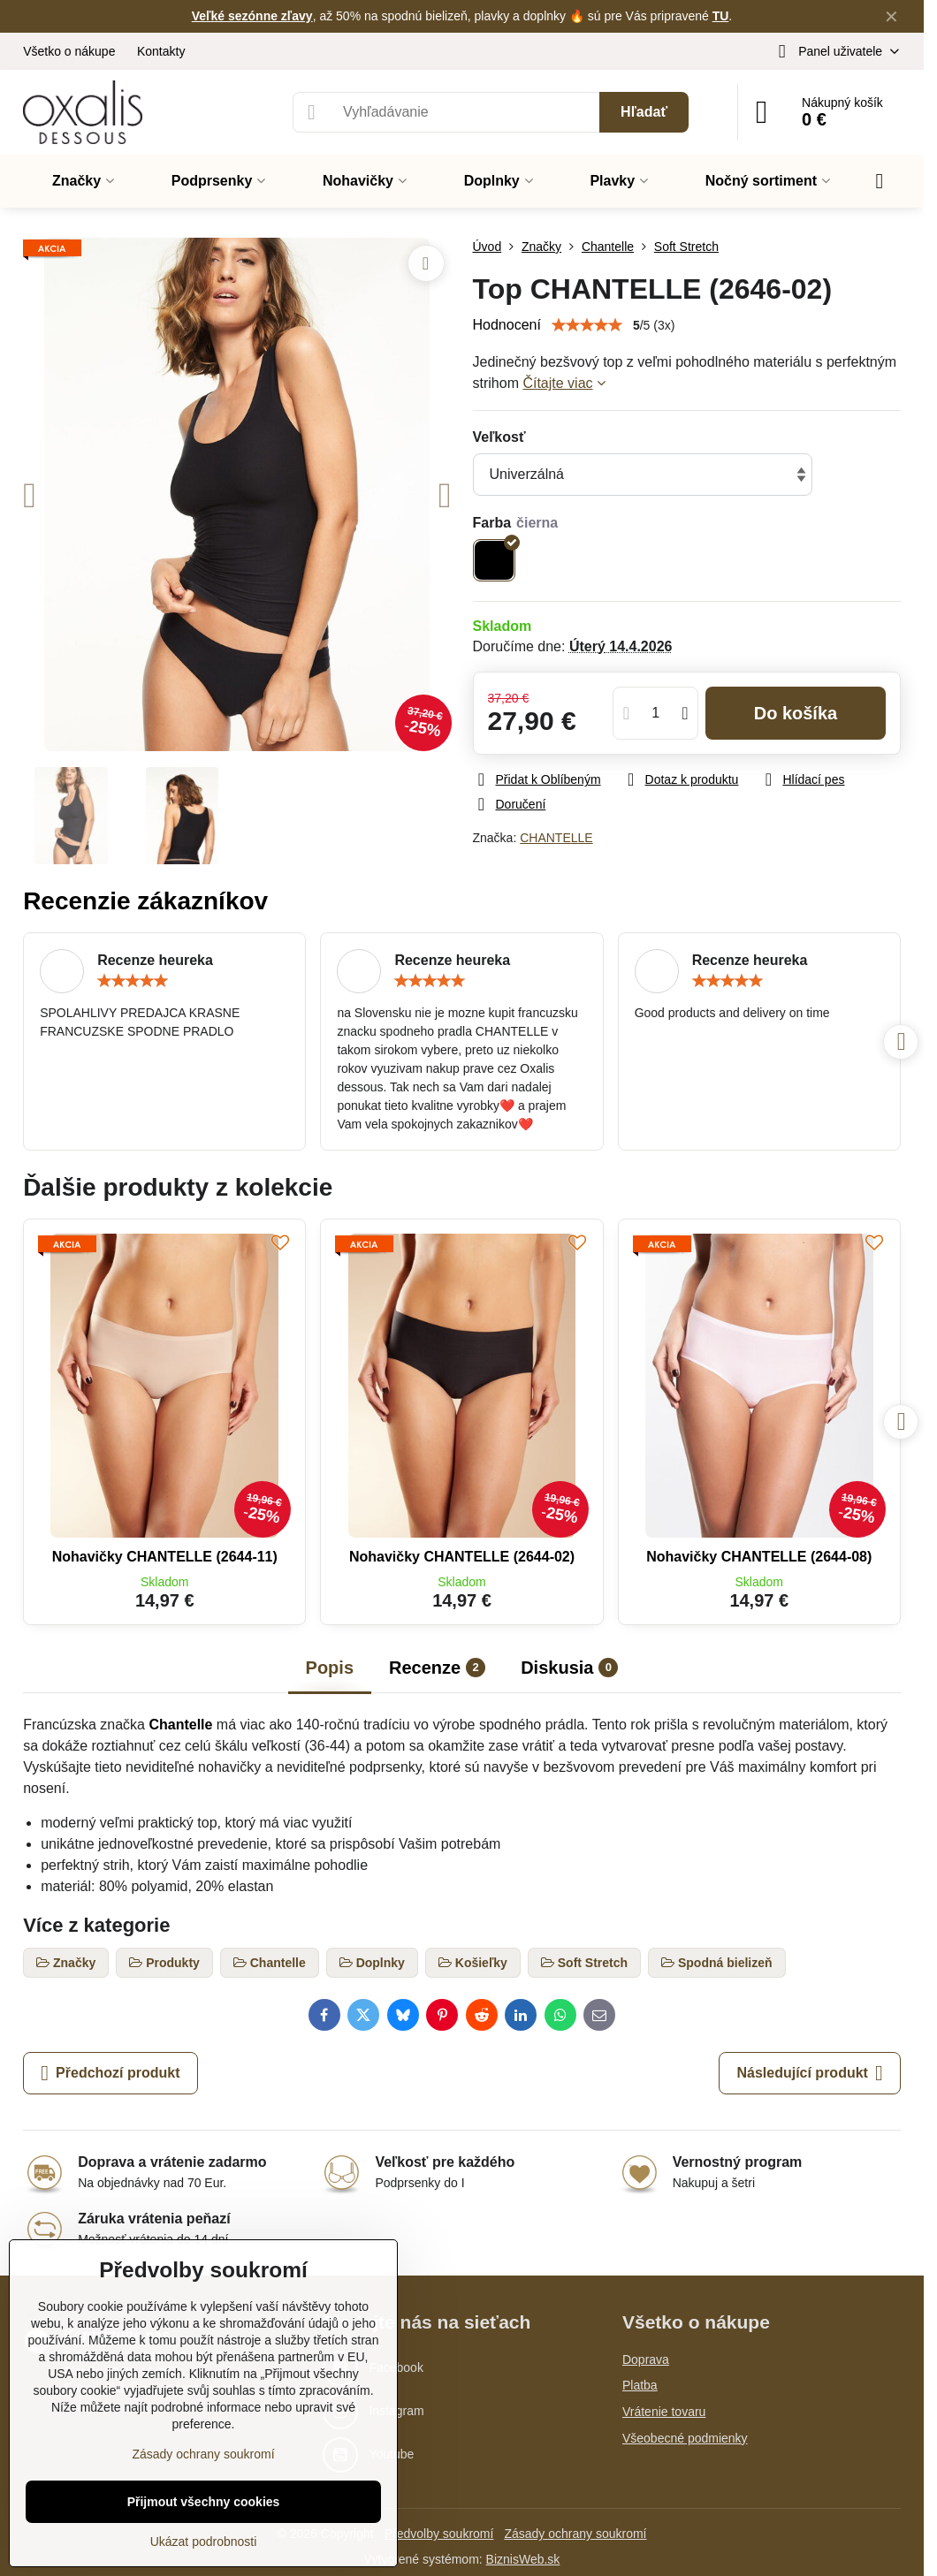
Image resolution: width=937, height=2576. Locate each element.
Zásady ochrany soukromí (575, 2534)
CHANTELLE (556, 838)
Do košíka (796, 713)
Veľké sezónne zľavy (252, 16)
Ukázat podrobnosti (203, 2541)
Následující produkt (809, 2073)
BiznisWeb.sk (523, 2559)
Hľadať (644, 111)
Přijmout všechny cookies (203, 2502)
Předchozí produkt (110, 2073)
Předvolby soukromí (439, 2534)
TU (720, 16)
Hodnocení (507, 324)
